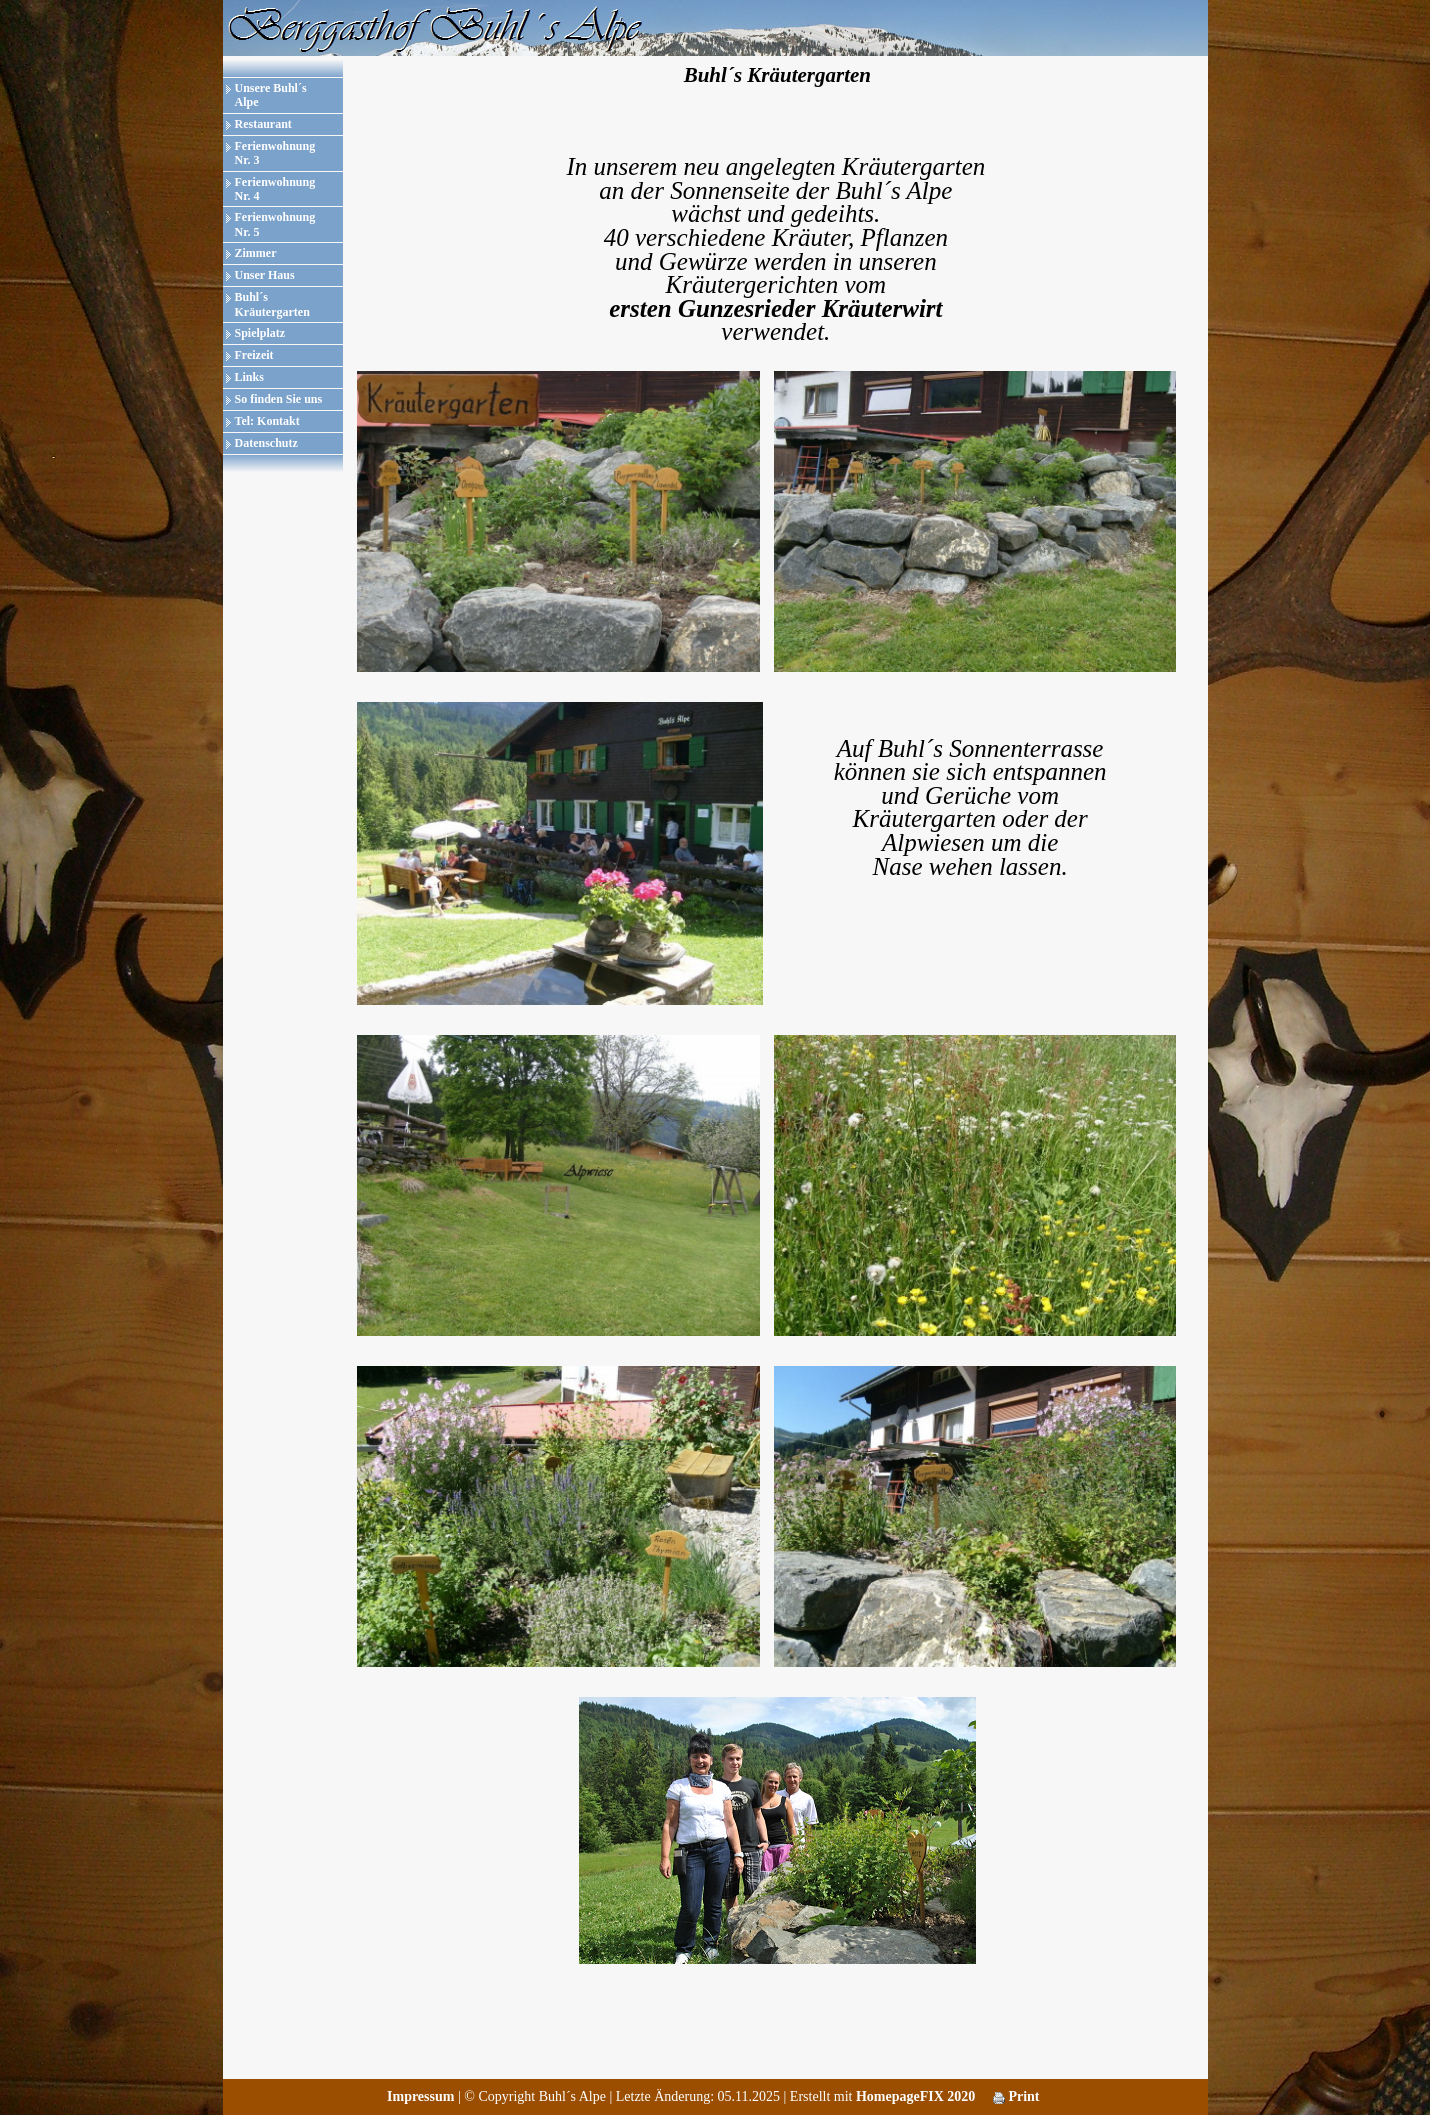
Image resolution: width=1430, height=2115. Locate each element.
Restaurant (263, 124)
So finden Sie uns (279, 399)
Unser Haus (265, 275)
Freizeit (254, 355)
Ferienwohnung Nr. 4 (275, 189)
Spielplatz (260, 333)
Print (1016, 2096)
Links (249, 377)
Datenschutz (266, 443)
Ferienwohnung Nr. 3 (275, 153)
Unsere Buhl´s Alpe (271, 95)
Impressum (420, 2096)
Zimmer (256, 253)
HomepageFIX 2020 (915, 2096)
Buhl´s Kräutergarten (272, 304)
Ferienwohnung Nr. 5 (275, 224)
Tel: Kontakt (267, 421)
